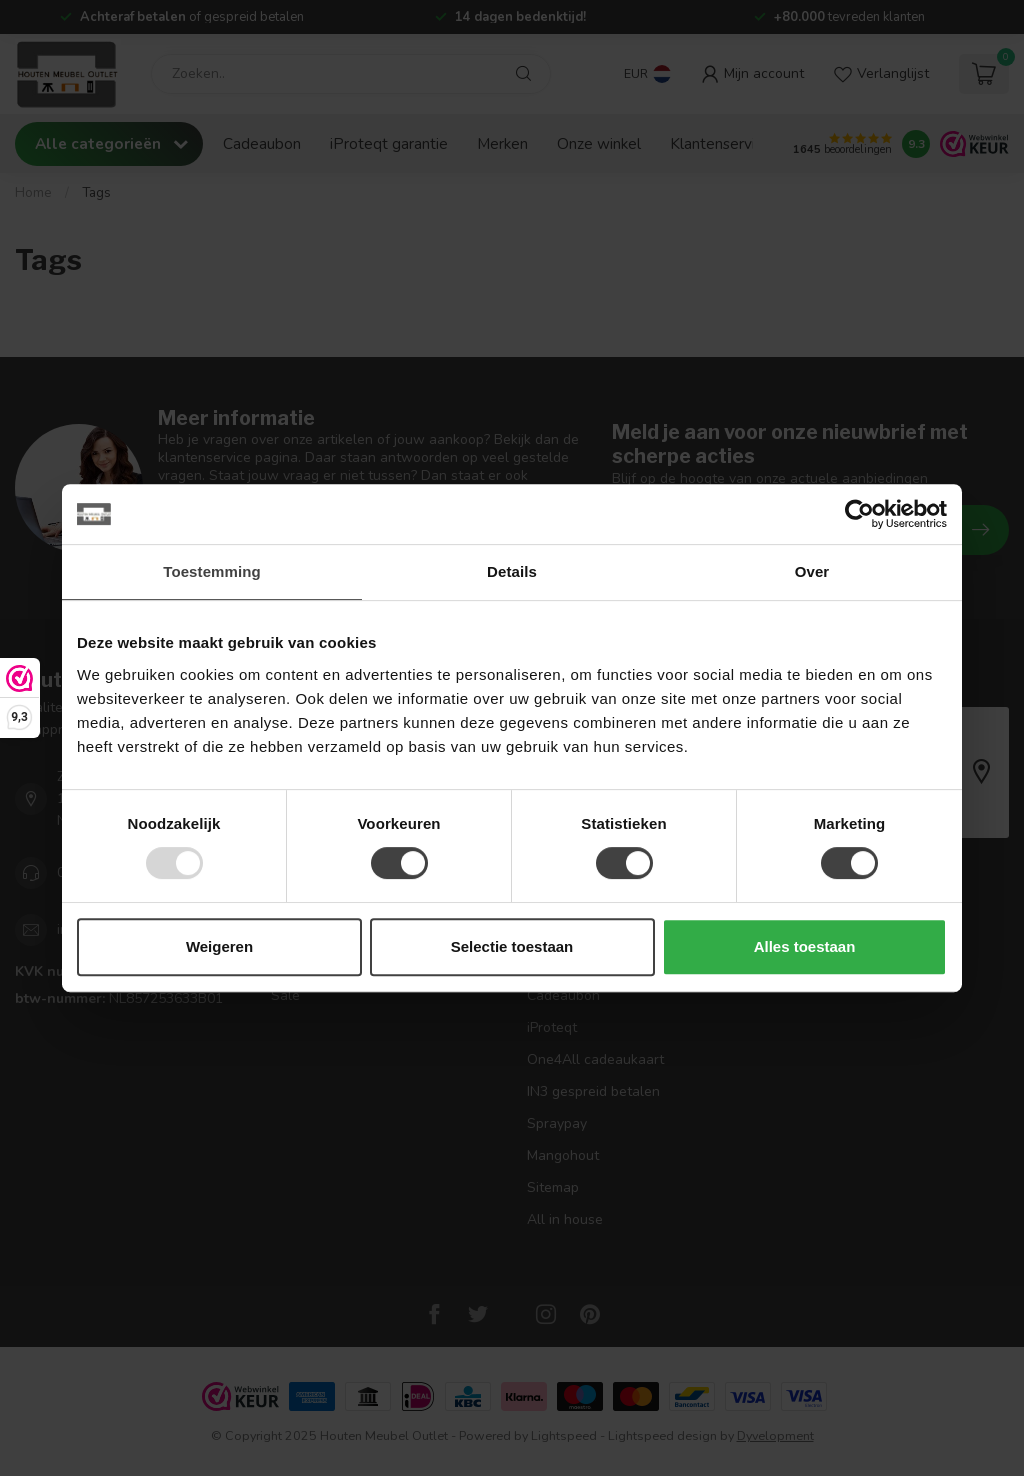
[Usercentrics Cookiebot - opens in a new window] (859, 514)
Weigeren (219, 946)
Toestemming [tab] (212, 571)
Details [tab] (512, 571)
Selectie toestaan (512, 946)
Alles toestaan (805, 946)
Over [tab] (812, 571)
